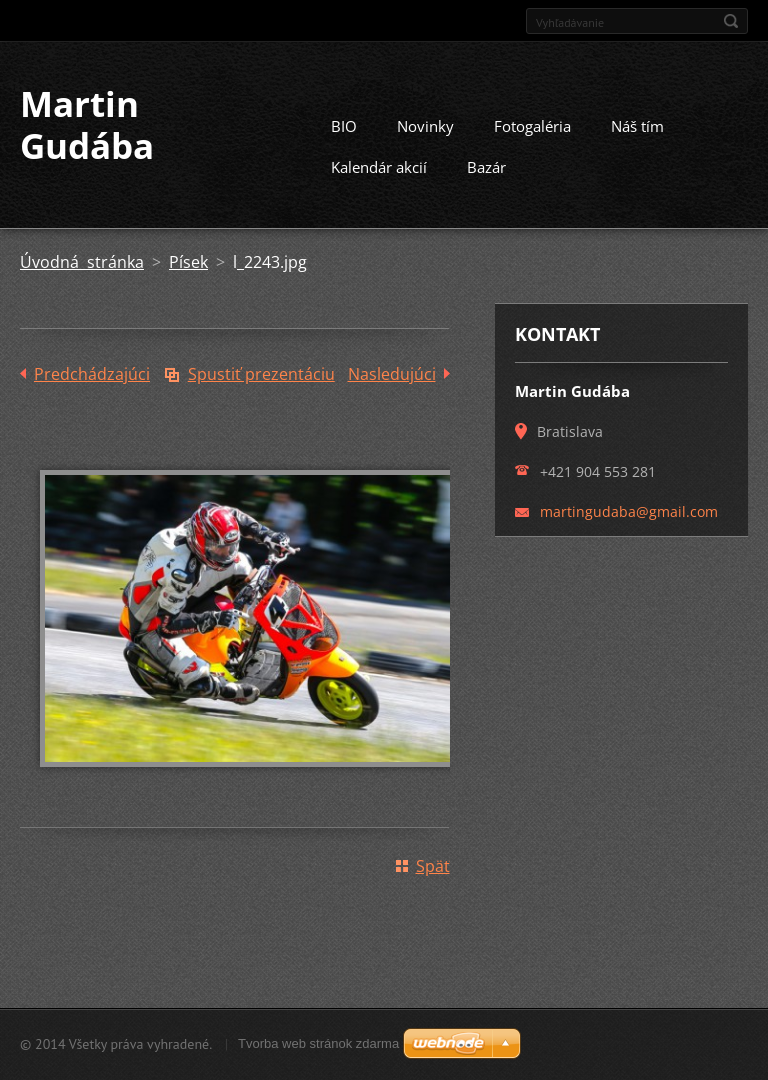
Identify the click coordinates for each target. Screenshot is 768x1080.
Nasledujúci (392, 374)
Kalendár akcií (379, 167)
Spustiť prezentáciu (261, 374)
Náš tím (637, 126)
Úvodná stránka (82, 262)
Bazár (486, 167)
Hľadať (731, 21)
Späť (433, 866)
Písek (188, 262)
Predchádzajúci (92, 374)
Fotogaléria (532, 126)
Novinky (425, 126)
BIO (344, 126)
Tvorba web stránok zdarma (318, 1043)
